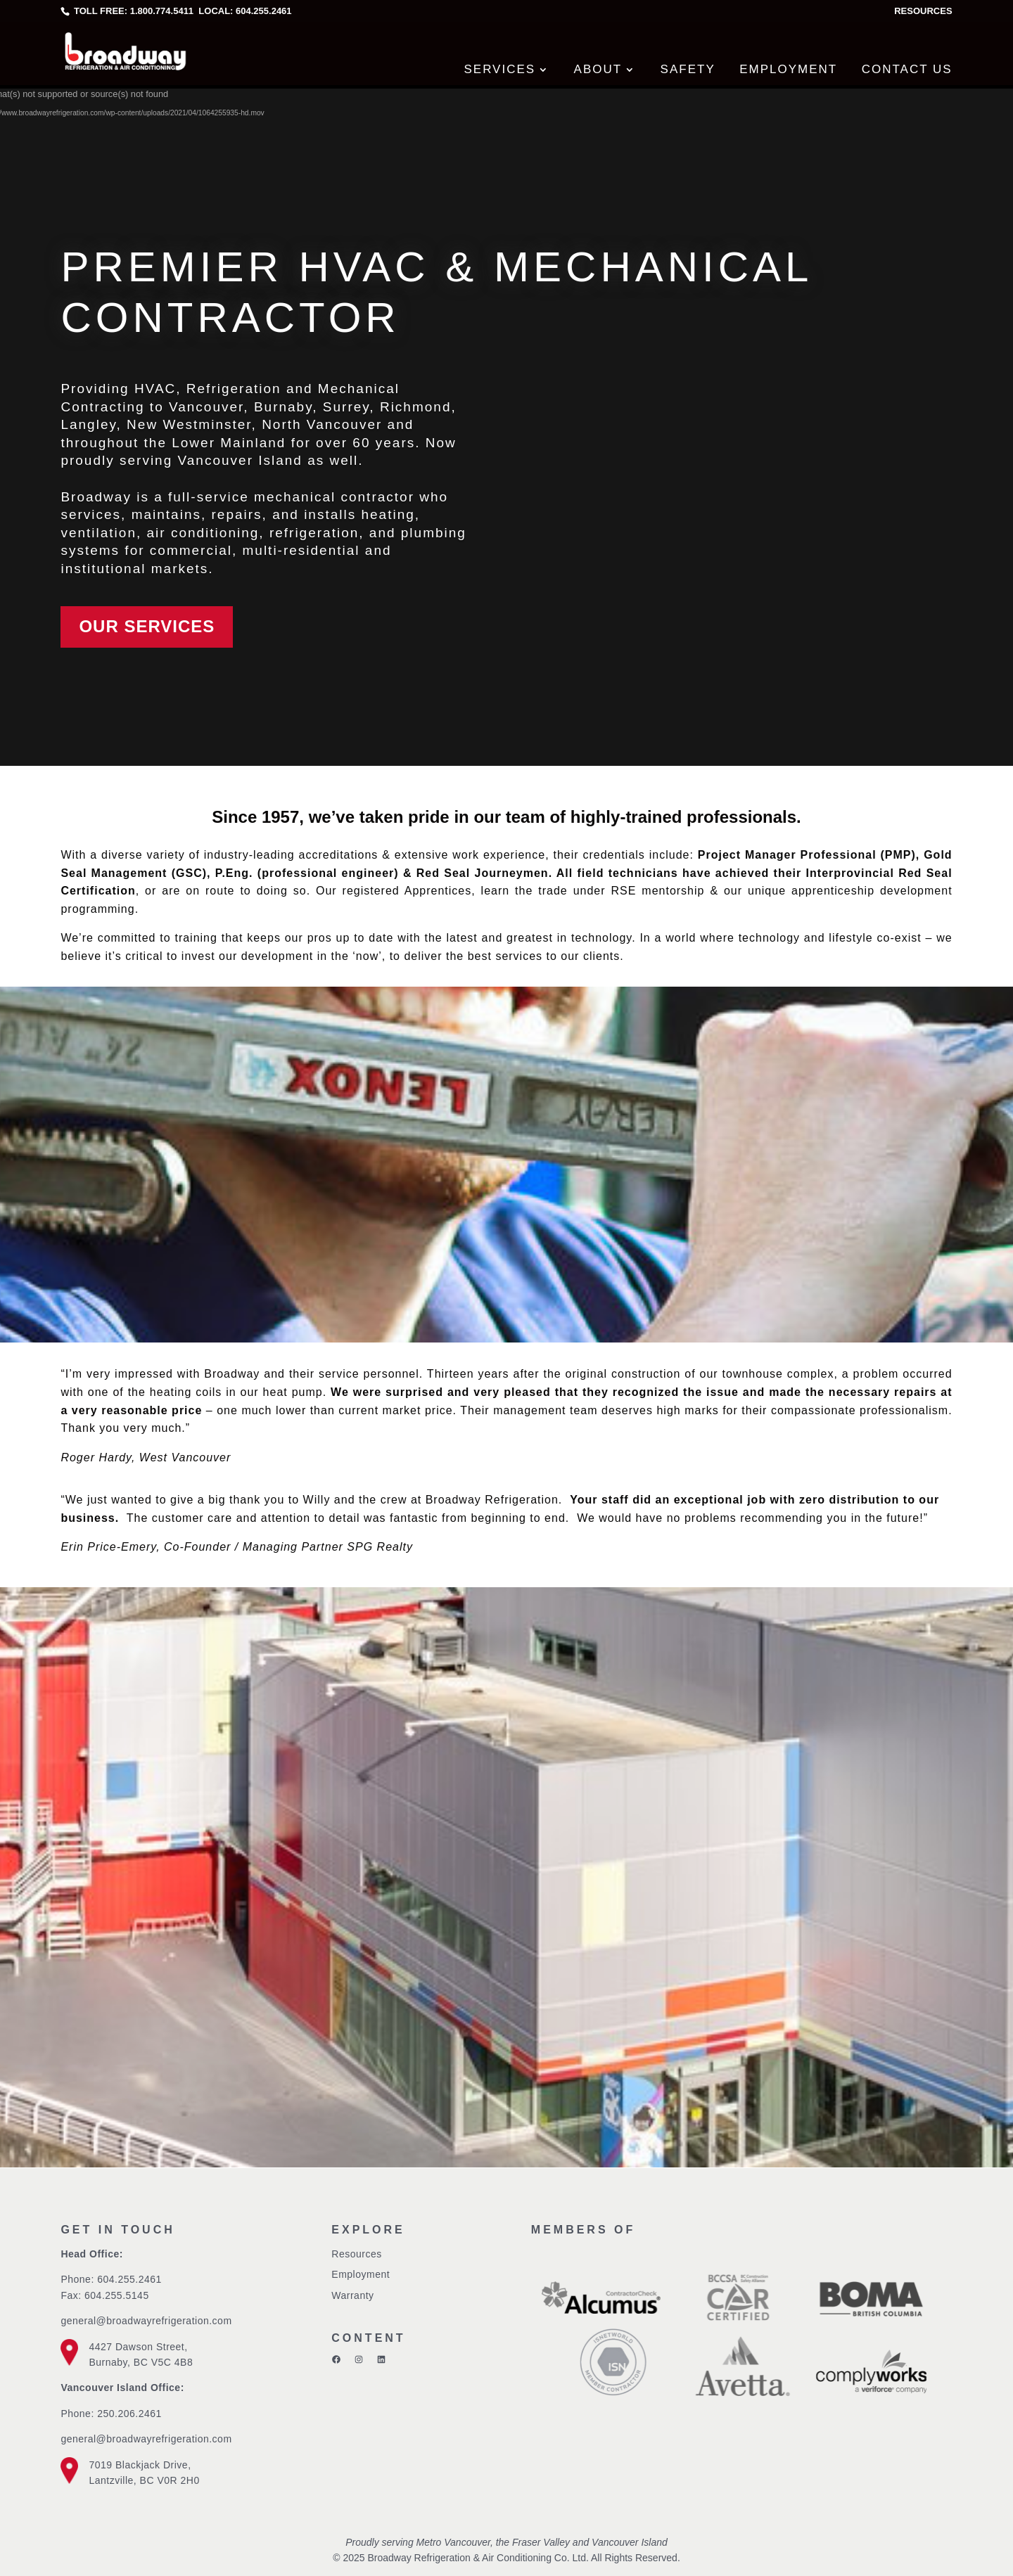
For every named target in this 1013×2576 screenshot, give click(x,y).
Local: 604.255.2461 (244, 11)
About (598, 69)
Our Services (147, 626)
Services (499, 69)
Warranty (352, 2295)
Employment (788, 69)
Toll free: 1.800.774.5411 (133, 11)
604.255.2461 (129, 2279)
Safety (688, 69)
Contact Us (907, 69)
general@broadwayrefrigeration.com (145, 2320)
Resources (923, 11)
